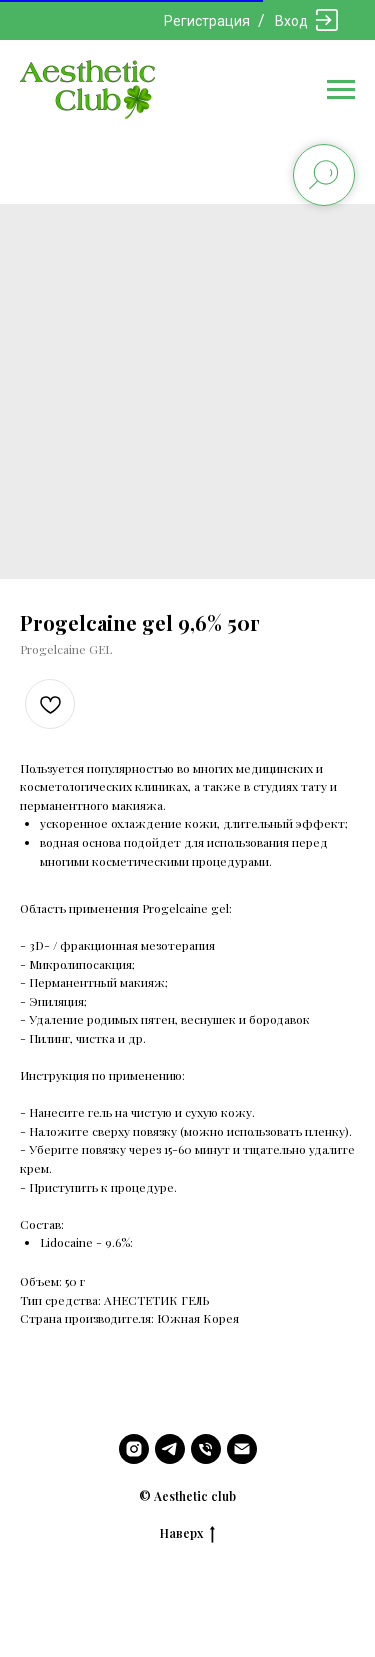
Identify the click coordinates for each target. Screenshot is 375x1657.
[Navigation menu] (341, 90)
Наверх (187, 1533)
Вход (291, 21)
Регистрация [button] (207, 21)
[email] (242, 1449)
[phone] (206, 1449)
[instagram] (134, 1449)
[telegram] (170, 1449)
